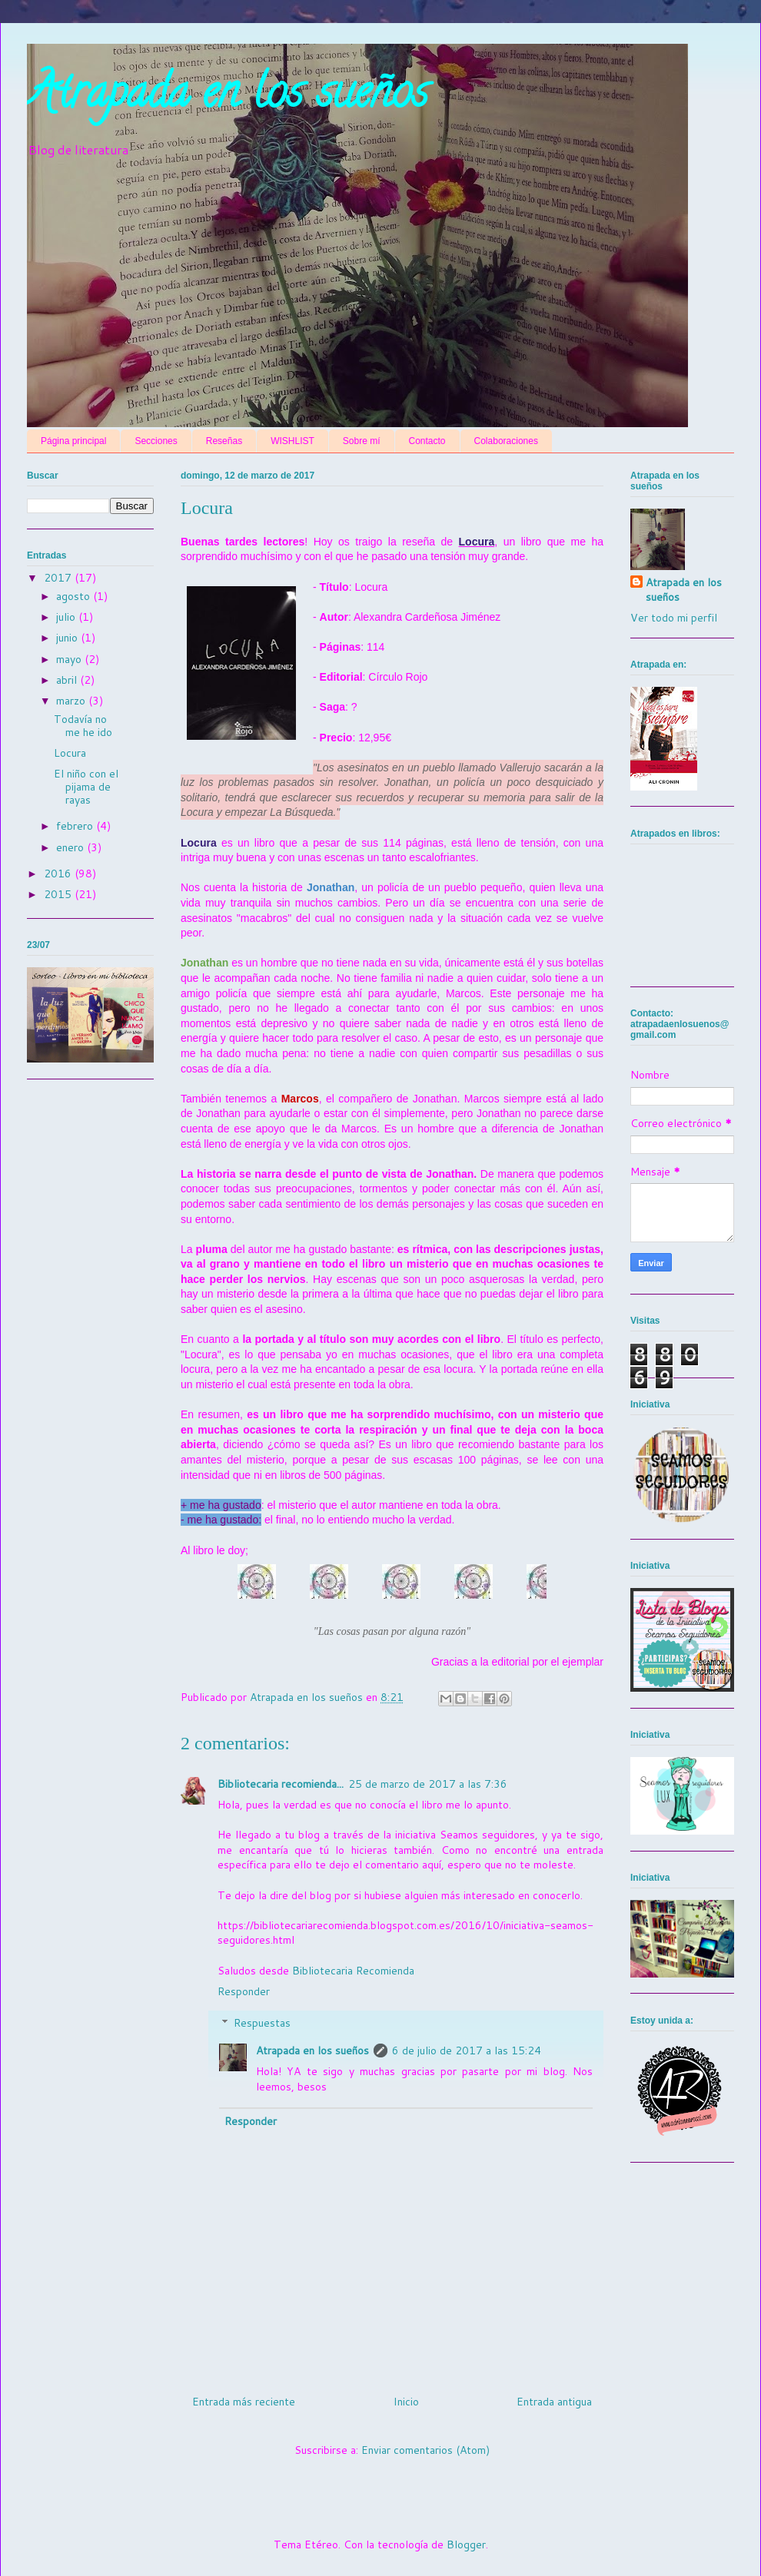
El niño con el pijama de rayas (86, 786)
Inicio (406, 2401)
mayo (70, 659)
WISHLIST (292, 441)
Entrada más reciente (243, 2401)
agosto (74, 596)
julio (67, 617)
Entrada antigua (554, 2401)
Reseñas (224, 441)
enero (71, 847)
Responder (244, 1991)
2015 (59, 894)
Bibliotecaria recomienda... (281, 1784)
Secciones (156, 441)
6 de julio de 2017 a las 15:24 (466, 2050)
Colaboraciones (506, 441)
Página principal (73, 441)
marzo (72, 700)
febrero (76, 826)
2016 (59, 873)
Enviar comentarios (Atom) (425, 2450)
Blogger (466, 2544)
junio (68, 637)
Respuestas (262, 2023)
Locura (70, 753)
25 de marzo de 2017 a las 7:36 (427, 1784)
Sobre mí (361, 441)
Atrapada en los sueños (227, 97)
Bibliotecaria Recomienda (353, 1970)
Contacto (427, 441)
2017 (59, 577)
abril (68, 680)
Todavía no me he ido (83, 725)
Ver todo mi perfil (673, 617)
